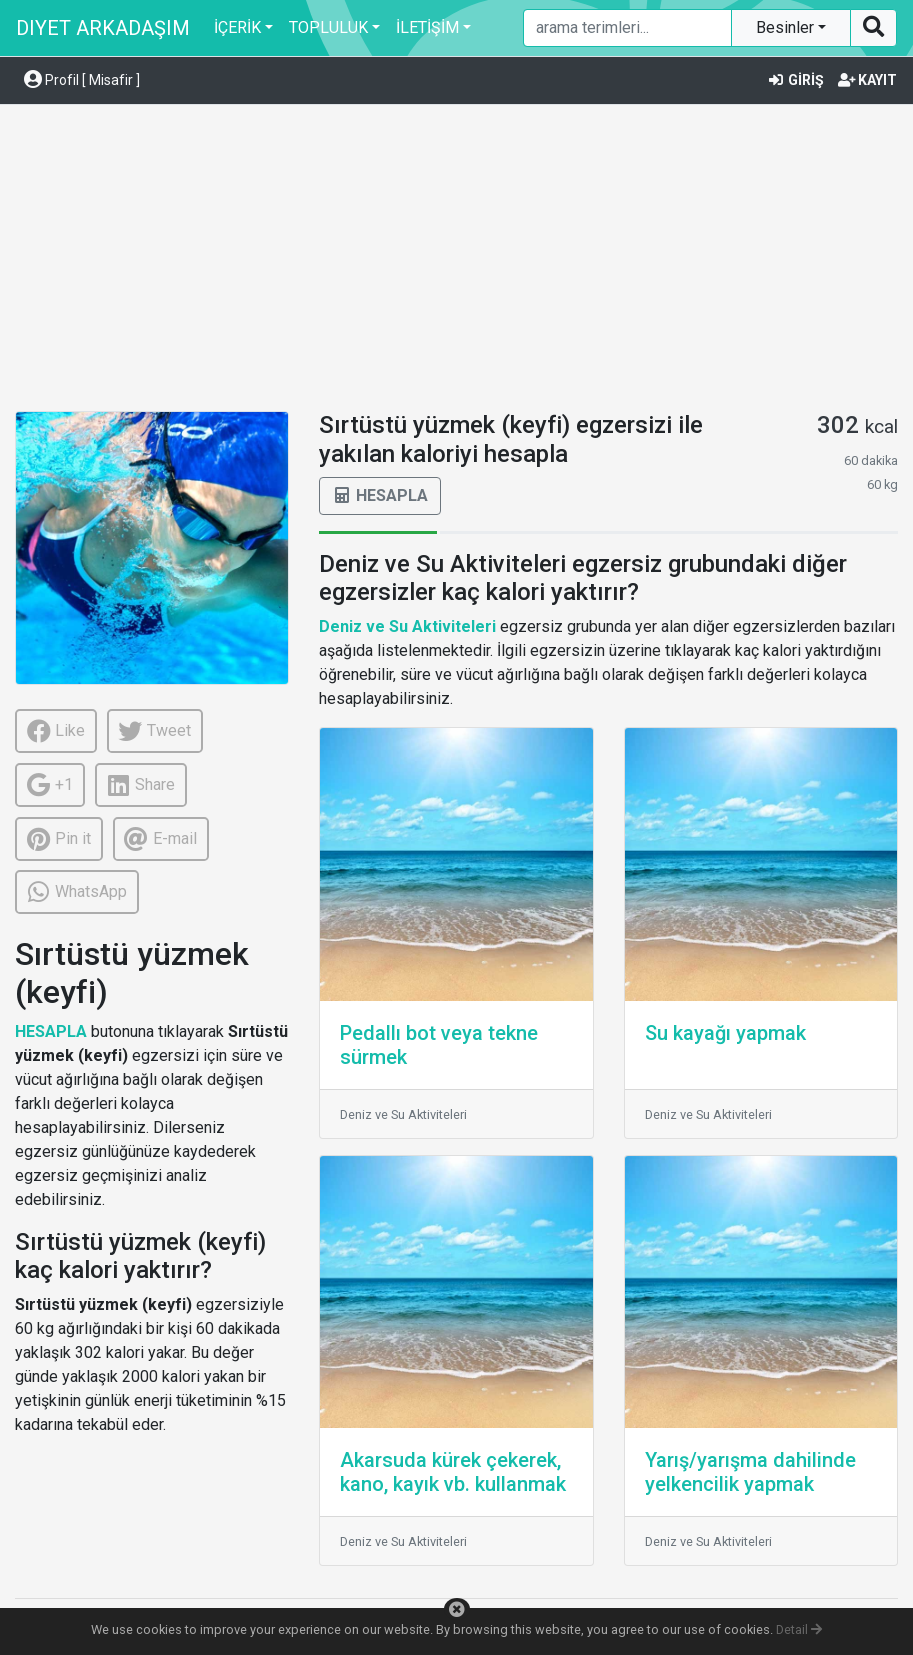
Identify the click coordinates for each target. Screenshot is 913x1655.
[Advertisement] (456, 261)
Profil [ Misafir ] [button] (82, 80)
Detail (799, 1629)
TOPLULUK (328, 27)
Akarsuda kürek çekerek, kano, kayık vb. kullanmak (453, 1472)
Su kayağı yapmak (725, 1033)
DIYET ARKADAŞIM (103, 28)
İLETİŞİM (427, 27)
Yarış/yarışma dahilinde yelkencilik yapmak (750, 1472)
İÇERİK (237, 27)
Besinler (787, 27)
